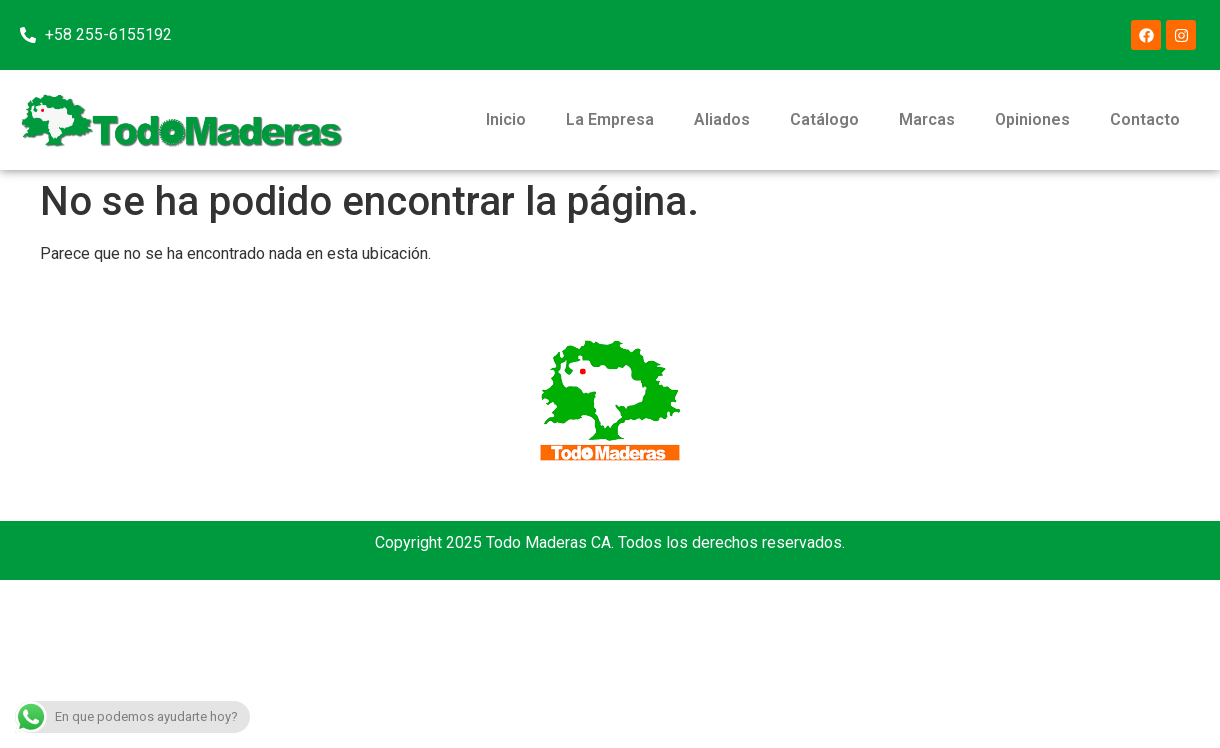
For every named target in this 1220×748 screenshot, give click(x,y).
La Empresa (610, 119)
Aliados (722, 119)
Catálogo (824, 119)
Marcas (927, 119)
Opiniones (1032, 119)
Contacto (1145, 119)
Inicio (506, 119)
